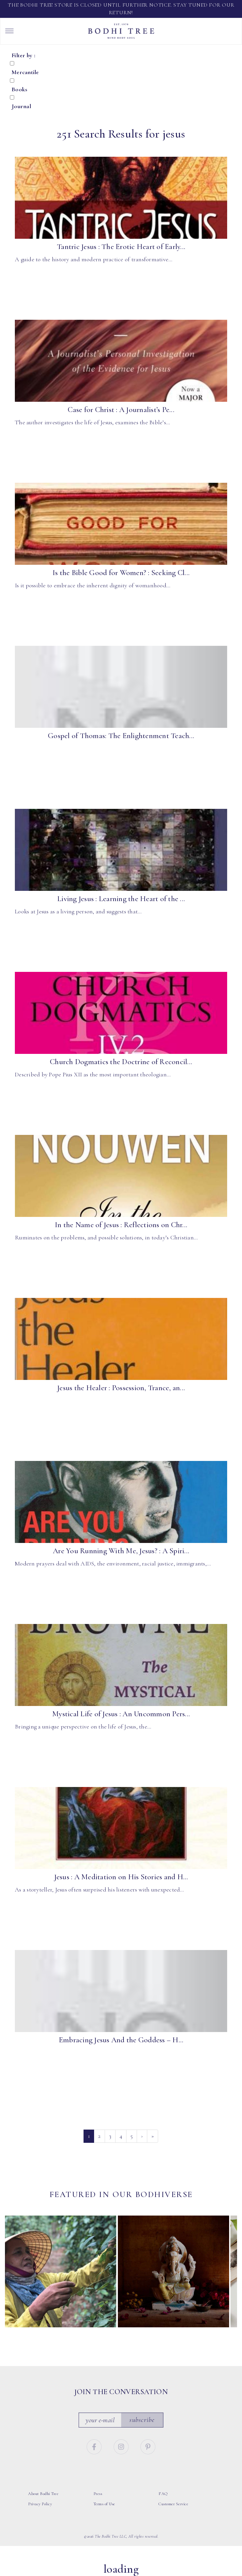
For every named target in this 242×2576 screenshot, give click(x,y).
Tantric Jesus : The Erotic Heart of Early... (121, 246)
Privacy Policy (40, 2504)
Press (97, 2493)
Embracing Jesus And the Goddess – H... (121, 2040)
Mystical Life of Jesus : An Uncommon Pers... (121, 1714)
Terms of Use (104, 2504)
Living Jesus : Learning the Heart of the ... (121, 898)
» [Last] (152, 2136)
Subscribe (142, 2419)
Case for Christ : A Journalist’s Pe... (121, 409)
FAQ (163, 2493)
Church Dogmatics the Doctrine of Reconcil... (121, 1061)
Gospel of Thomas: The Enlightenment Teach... (121, 735)
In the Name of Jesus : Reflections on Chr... (121, 1224)
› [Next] (142, 2136)
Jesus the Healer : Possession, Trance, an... (121, 1387)
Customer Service (173, 2504)
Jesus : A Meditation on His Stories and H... (121, 1877)
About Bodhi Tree (43, 2493)
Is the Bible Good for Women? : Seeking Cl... (121, 572)
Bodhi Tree (121, 31)
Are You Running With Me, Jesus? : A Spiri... (121, 1551)
